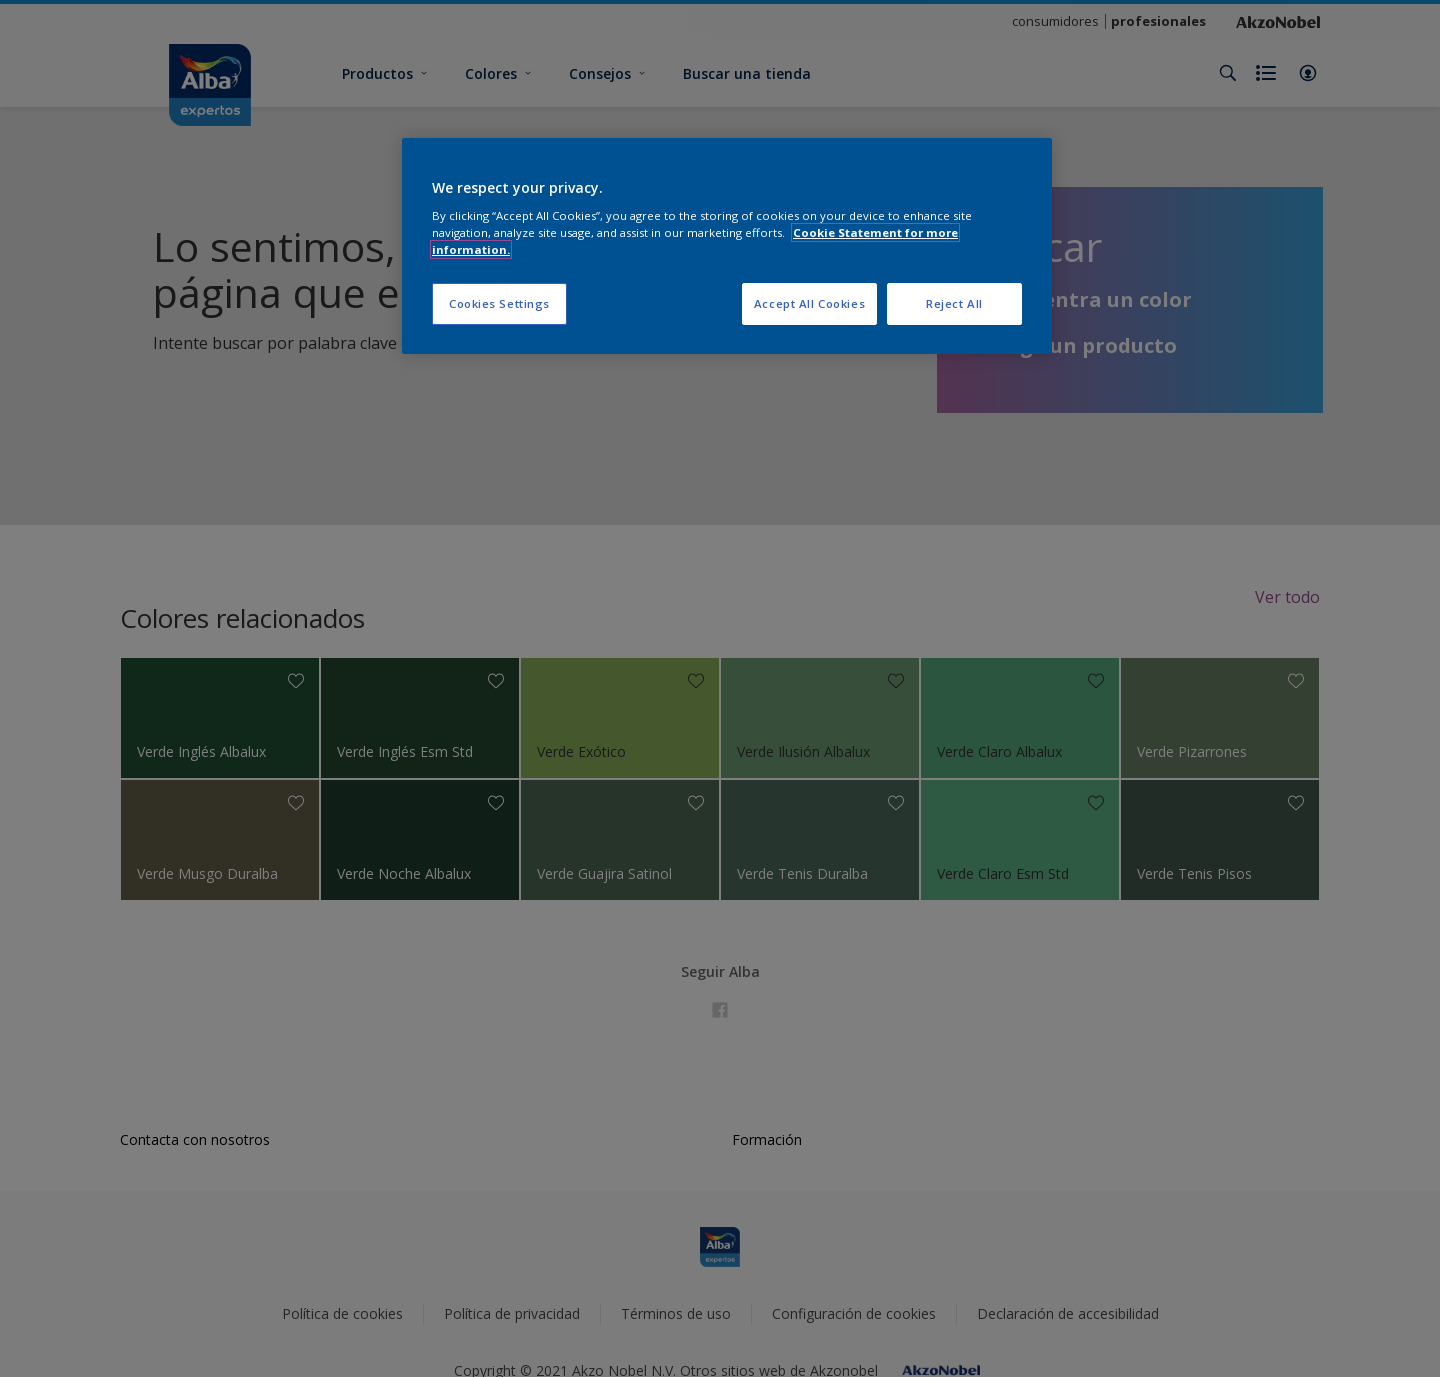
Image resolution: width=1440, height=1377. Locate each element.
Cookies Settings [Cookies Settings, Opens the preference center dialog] (499, 303)
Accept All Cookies (809, 303)
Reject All (954, 303)
